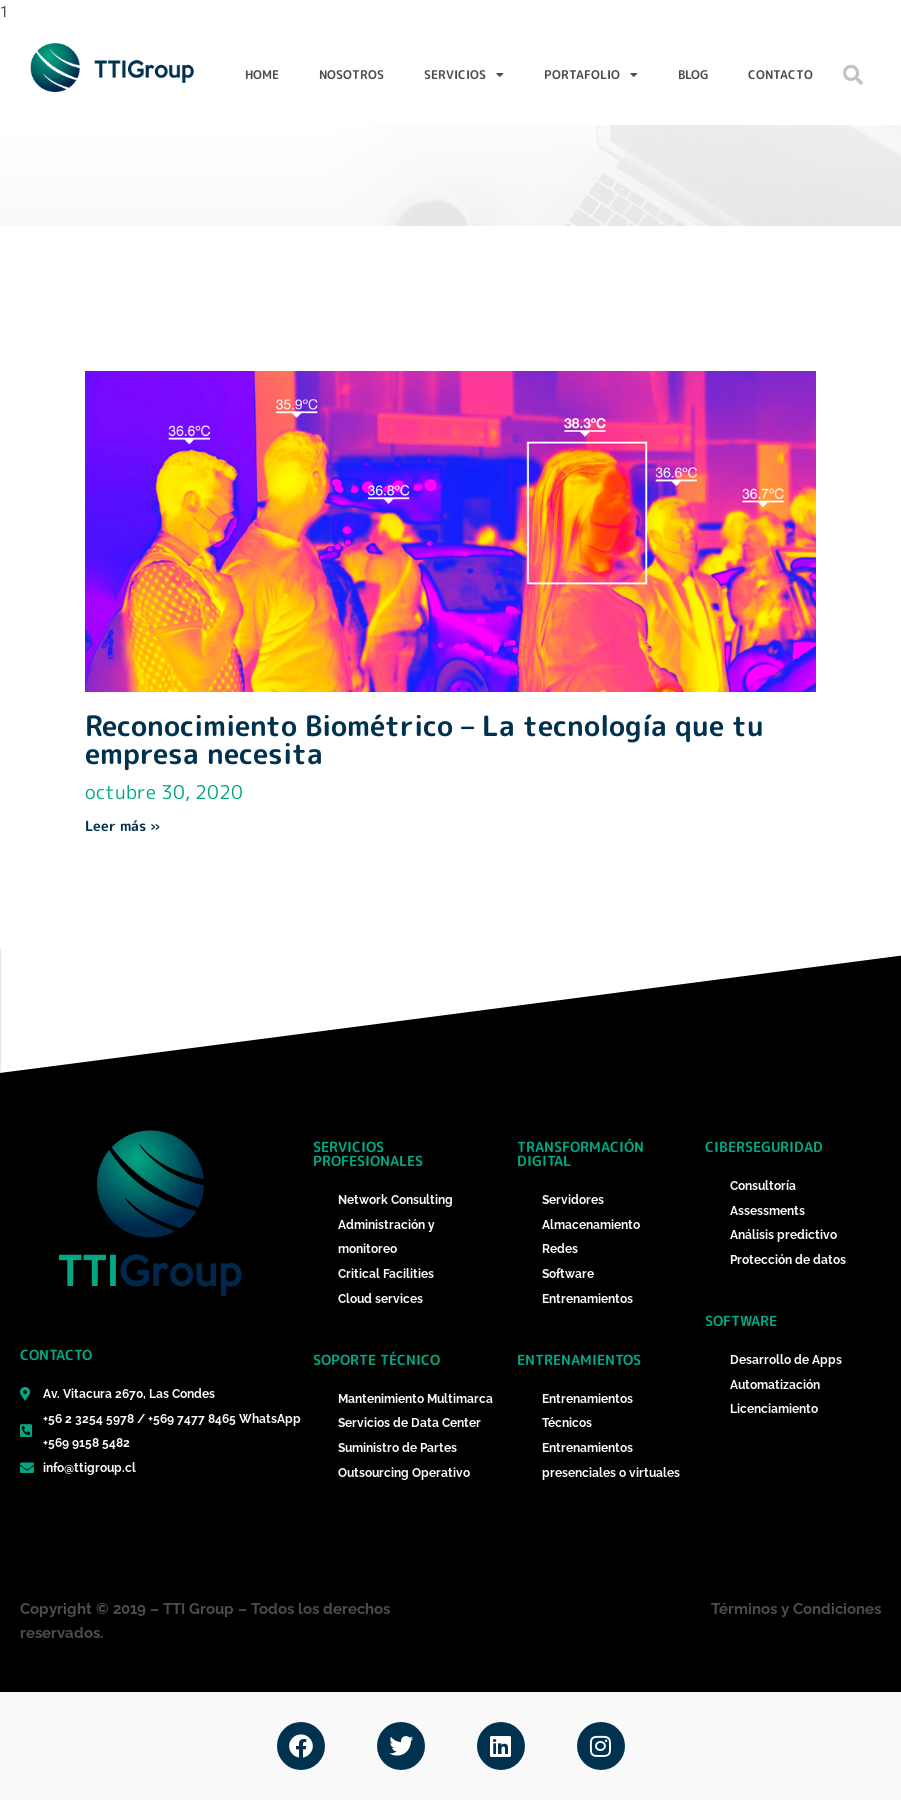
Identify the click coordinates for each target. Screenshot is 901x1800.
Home (262, 74)
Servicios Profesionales (368, 1153)
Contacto (780, 74)
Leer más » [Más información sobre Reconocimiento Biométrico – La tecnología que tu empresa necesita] (122, 825)
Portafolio (591, 75)
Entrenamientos (579, 1359)
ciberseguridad (764, 1146)
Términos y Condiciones (796, 1609)
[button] (853, 75)
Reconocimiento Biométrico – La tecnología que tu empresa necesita (424, 739)
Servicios (464, 75)
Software (741, 1320)
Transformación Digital (580, 1153)
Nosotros (351, 74)
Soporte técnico (376, 1359)
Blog (693, 74)
